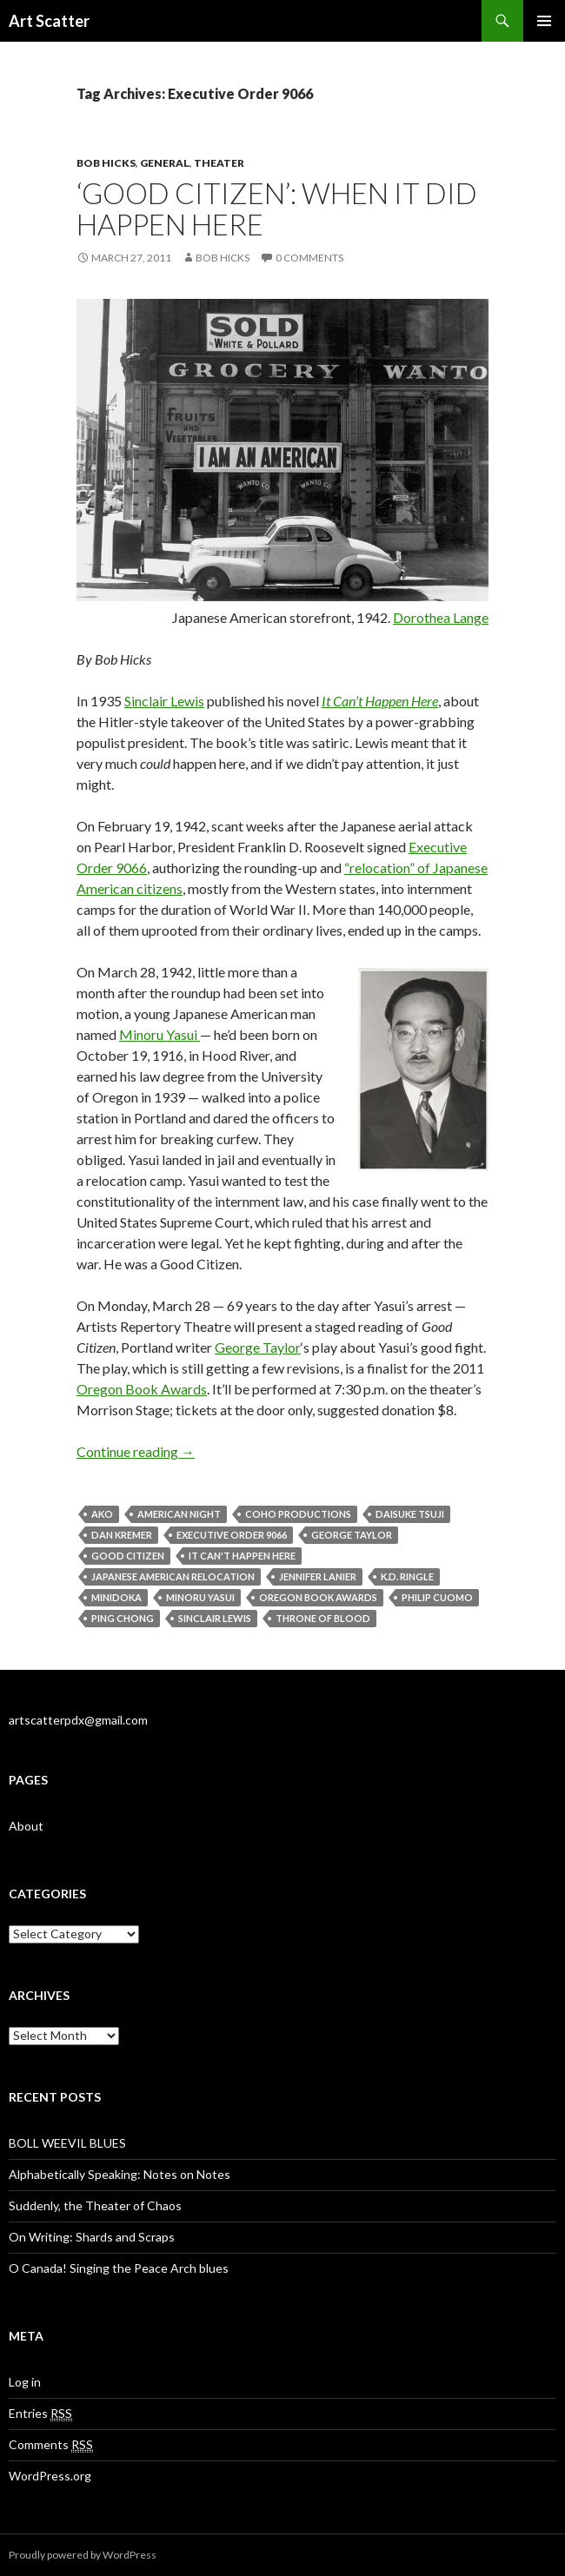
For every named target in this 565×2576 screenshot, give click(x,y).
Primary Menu (544, 21)
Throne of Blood (323, 1618)
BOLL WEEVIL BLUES (67, 2143)
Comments (51, 2445)
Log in (25, 2381)
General (164, 162)
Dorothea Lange (441, 617)
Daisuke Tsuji (410, 1514)
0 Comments (309, 257)
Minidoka (116, 1597)
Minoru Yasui (159, 1034)
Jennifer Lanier (317, 1576)
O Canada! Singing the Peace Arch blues (119, 2268)
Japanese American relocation (173, 1576)
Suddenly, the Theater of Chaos (95, 2205)
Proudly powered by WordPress (82, 2554)
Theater (219, 162)
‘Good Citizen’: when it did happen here (276, 208)
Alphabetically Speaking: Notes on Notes (119, 2174)
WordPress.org (50, 2475)
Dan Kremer (121, 1534)
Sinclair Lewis (164, 700)
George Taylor (258, 1347)
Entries (40, 2413)
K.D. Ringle (407, 1576)
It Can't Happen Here (242, 1555)
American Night (179, 1514)
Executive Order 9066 (231, 1534)
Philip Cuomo (437, 1597)
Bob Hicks (106, 162)
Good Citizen (127, 1555)
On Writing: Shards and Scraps (92, 2236)
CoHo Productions (298, 1514)
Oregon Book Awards (141, 1389)
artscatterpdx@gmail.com (78, 1719)
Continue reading (135, 1451)
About (26, 1825)
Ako (102, 1514)
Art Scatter (49, 20)
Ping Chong (122, 1618)
